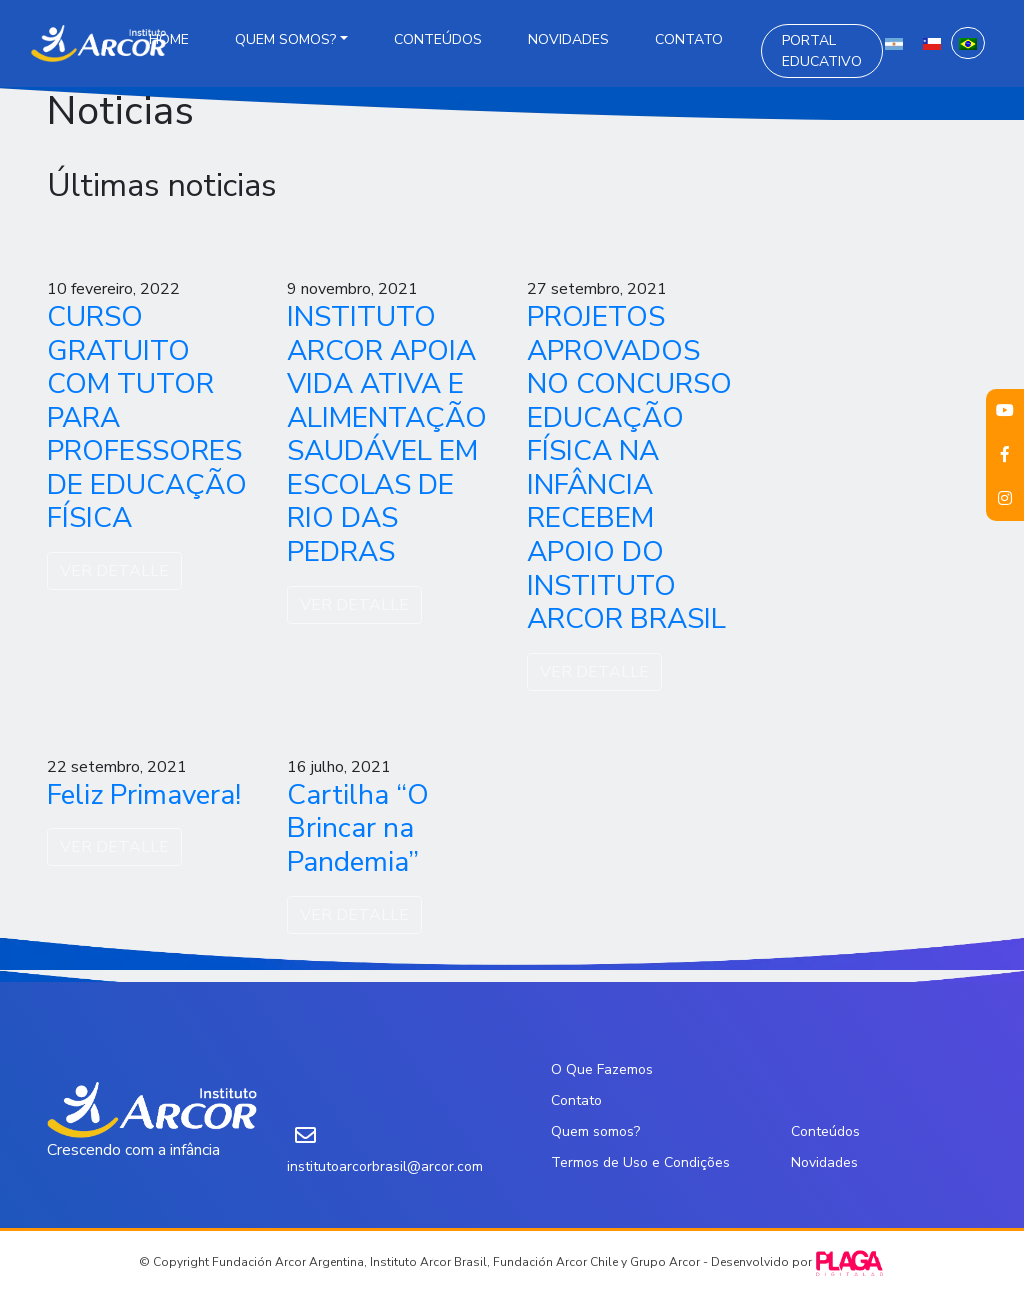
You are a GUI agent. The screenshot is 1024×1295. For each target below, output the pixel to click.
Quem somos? (285, 39)
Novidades (568, 39)
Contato (689, 39)
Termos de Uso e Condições (640, 1162)
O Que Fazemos (602, 1069)
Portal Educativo (822, 51)
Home (169, 39)
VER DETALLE (114, 571)
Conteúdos (438, 39)
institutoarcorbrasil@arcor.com (385, 1166)
